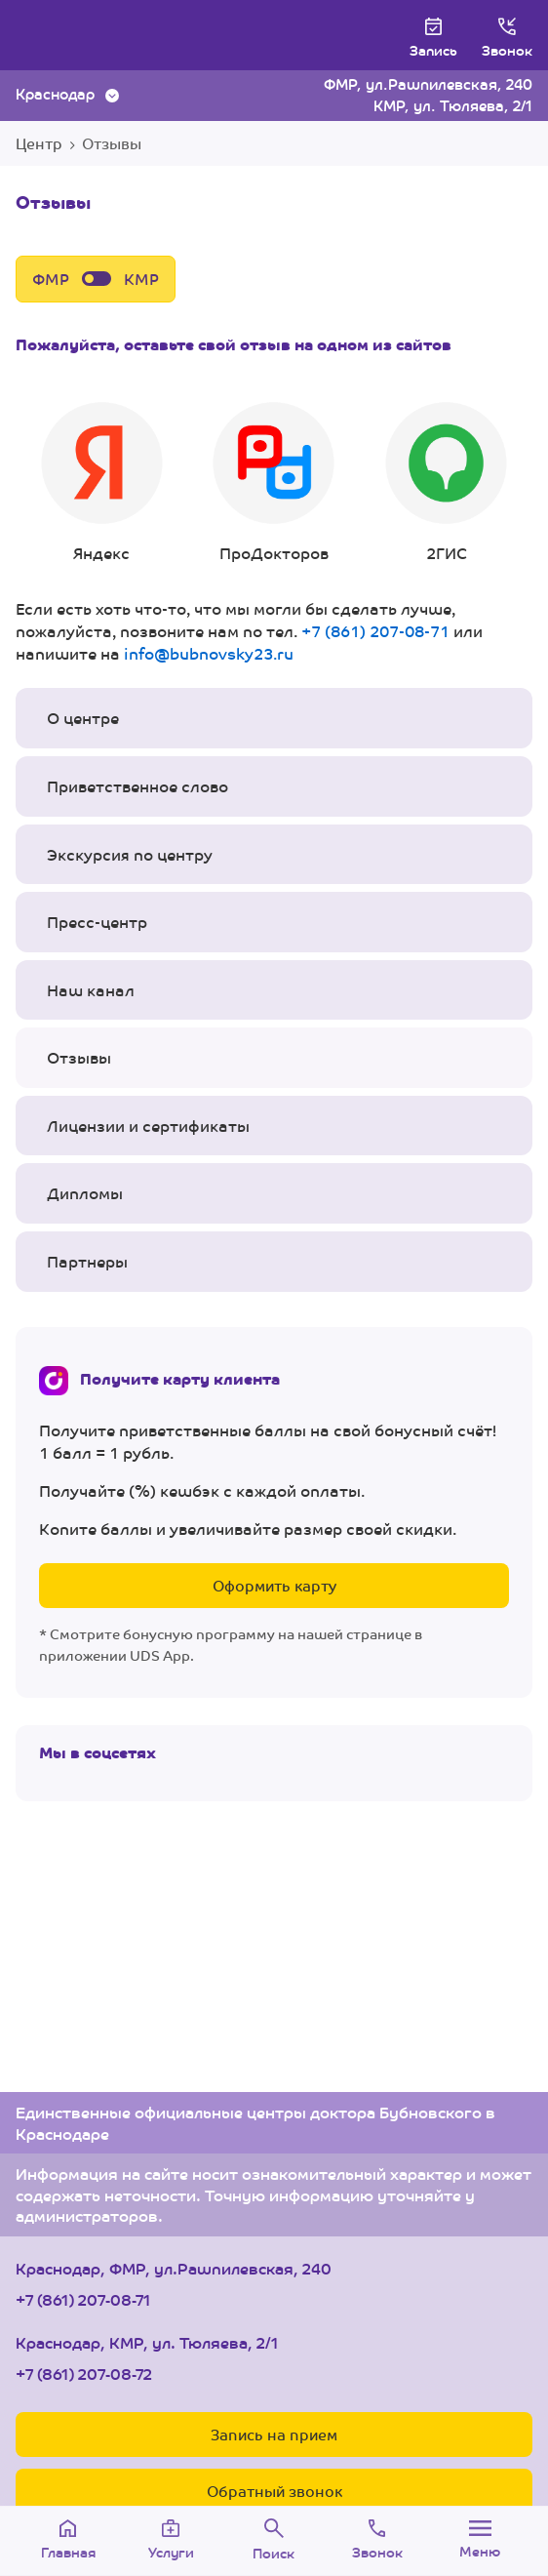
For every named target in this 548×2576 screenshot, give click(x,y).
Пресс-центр (97, 921)
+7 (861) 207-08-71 (375, 631)
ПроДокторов (274, 483)
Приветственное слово (137, 786)
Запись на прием (274, 2434)
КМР (141, 278)
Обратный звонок (274, 2490)
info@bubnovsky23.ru (209, 653)
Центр (39, 143)
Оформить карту (274, 1585)
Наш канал (91, 990)
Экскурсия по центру (130, 854)
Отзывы (79, 1057)
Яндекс (102, 483)
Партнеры (87, 1261)
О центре (83, 718)
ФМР (50, 278)
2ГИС (446, 483)
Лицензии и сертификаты (148, 1125)
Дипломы (85, 1193)
